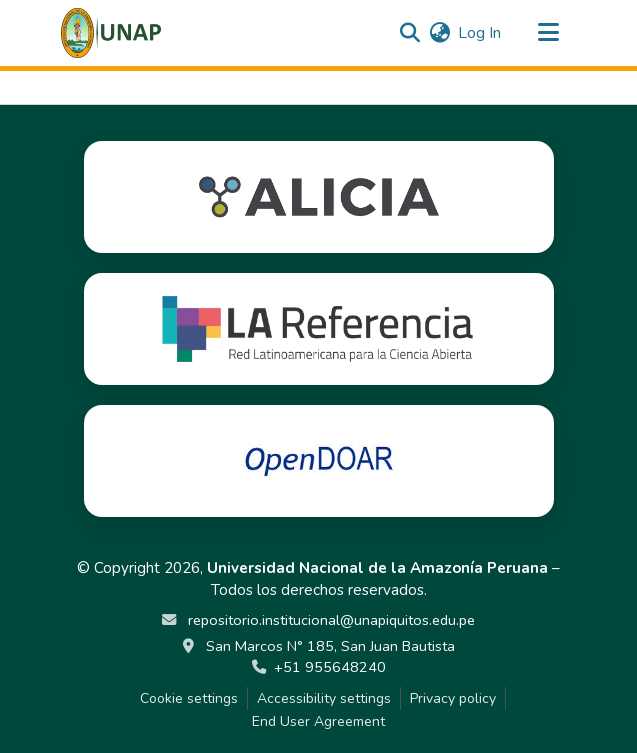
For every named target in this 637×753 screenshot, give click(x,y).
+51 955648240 (330, 667)
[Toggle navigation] (549, 33)
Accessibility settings (324, 698)
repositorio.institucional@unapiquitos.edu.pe (329, 620)
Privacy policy (453, 698)
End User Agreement (318, 721)
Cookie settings (189, 698)
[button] (111, 33)
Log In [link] (479, 33)
